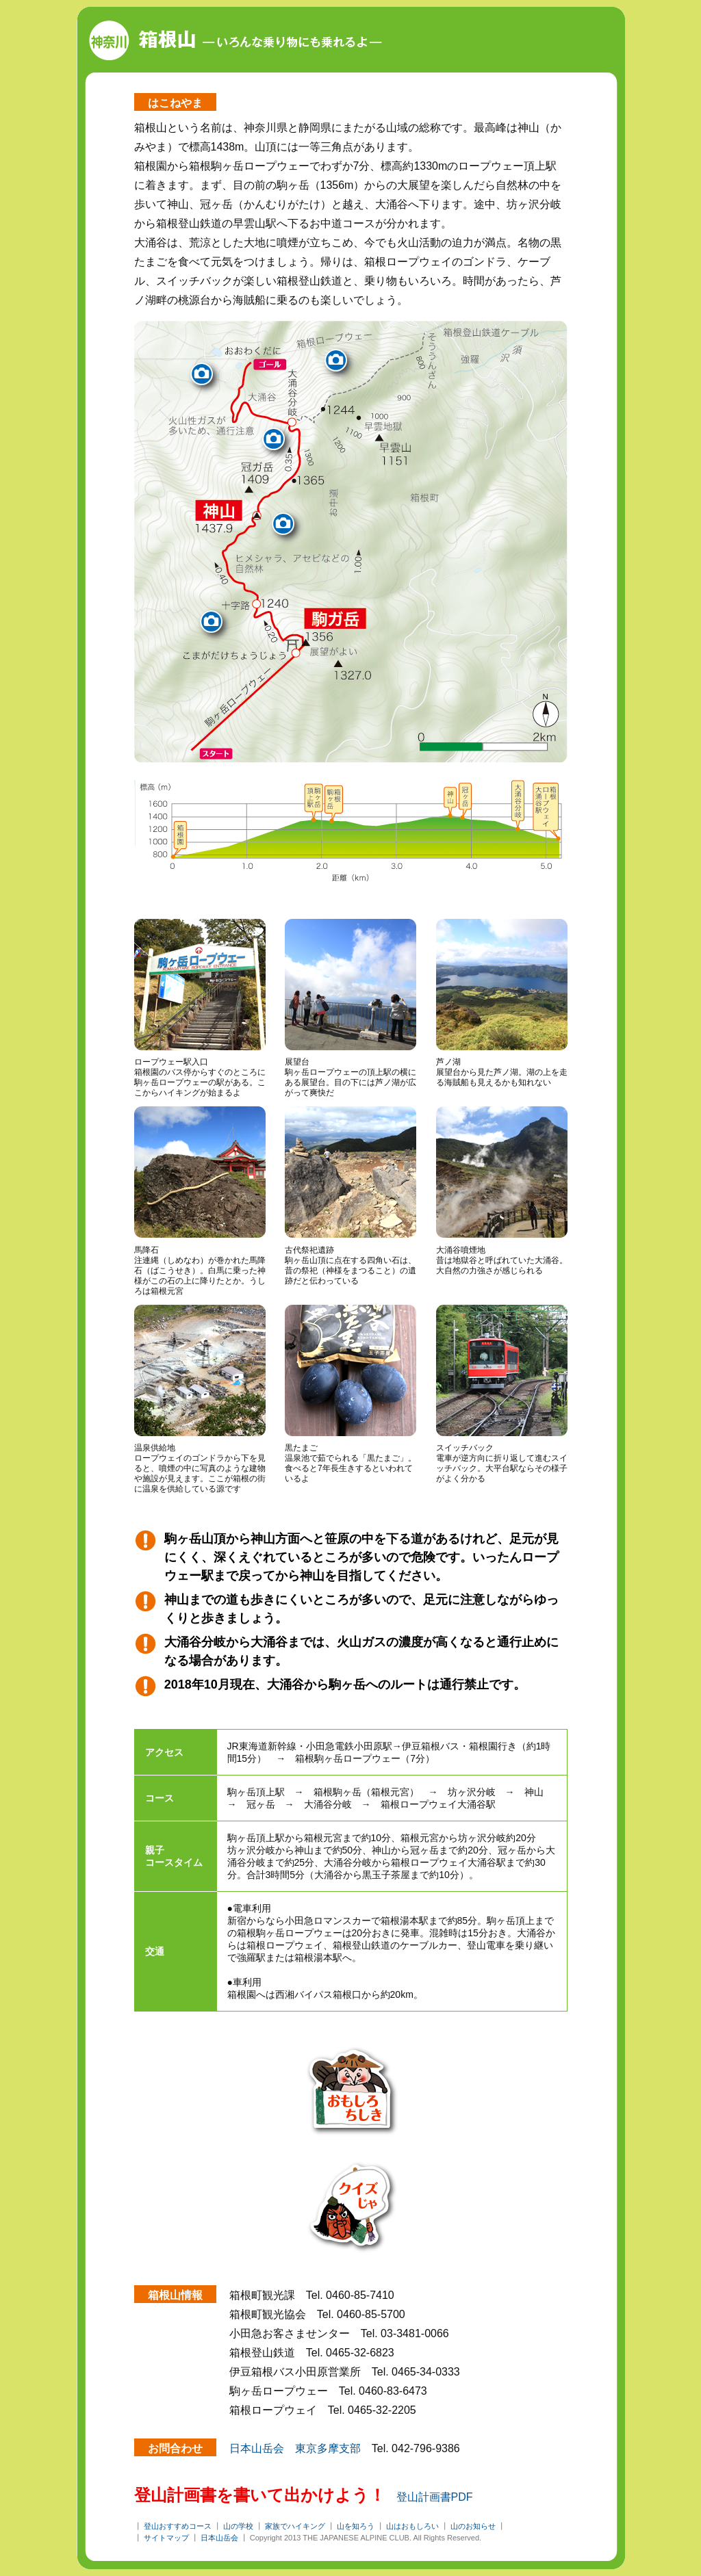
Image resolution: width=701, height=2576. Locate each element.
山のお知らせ (473, 2526)
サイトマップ (166, 2538)
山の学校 (238, 2526)
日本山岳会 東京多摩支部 (295, 2448)
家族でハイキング (295, 2526)
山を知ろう (355, 2526)
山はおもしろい (412, 2526)
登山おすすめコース (178, 2526)
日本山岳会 (219, 2538)
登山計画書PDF (434, 2497)
